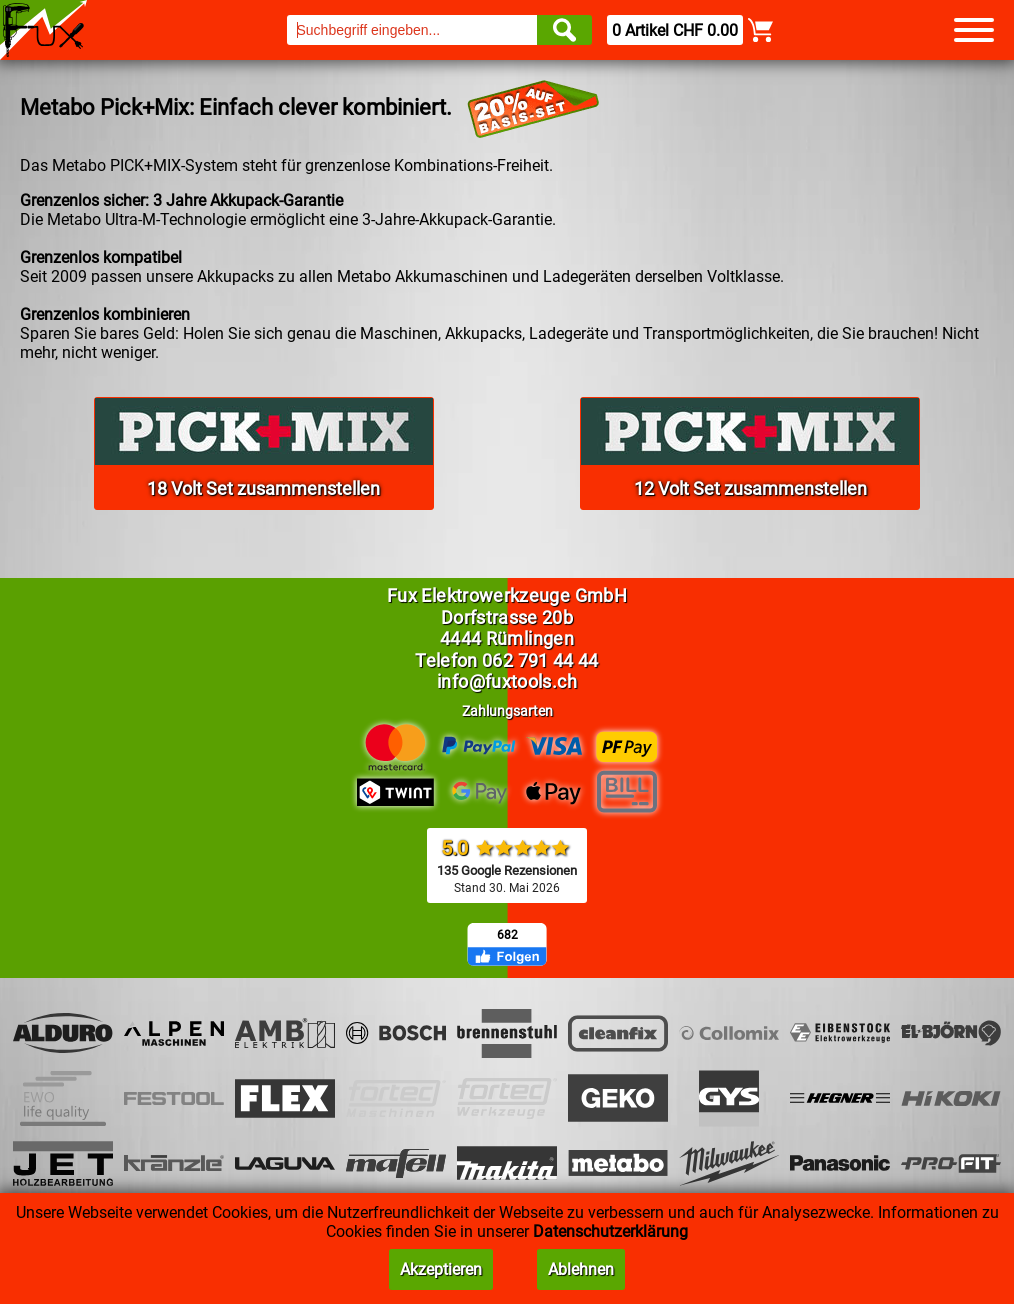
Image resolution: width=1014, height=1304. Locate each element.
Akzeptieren (441, 1269)
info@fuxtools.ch (507, 681)
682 (507, 935)
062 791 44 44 (540, 660)
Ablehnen (581, 1269)
